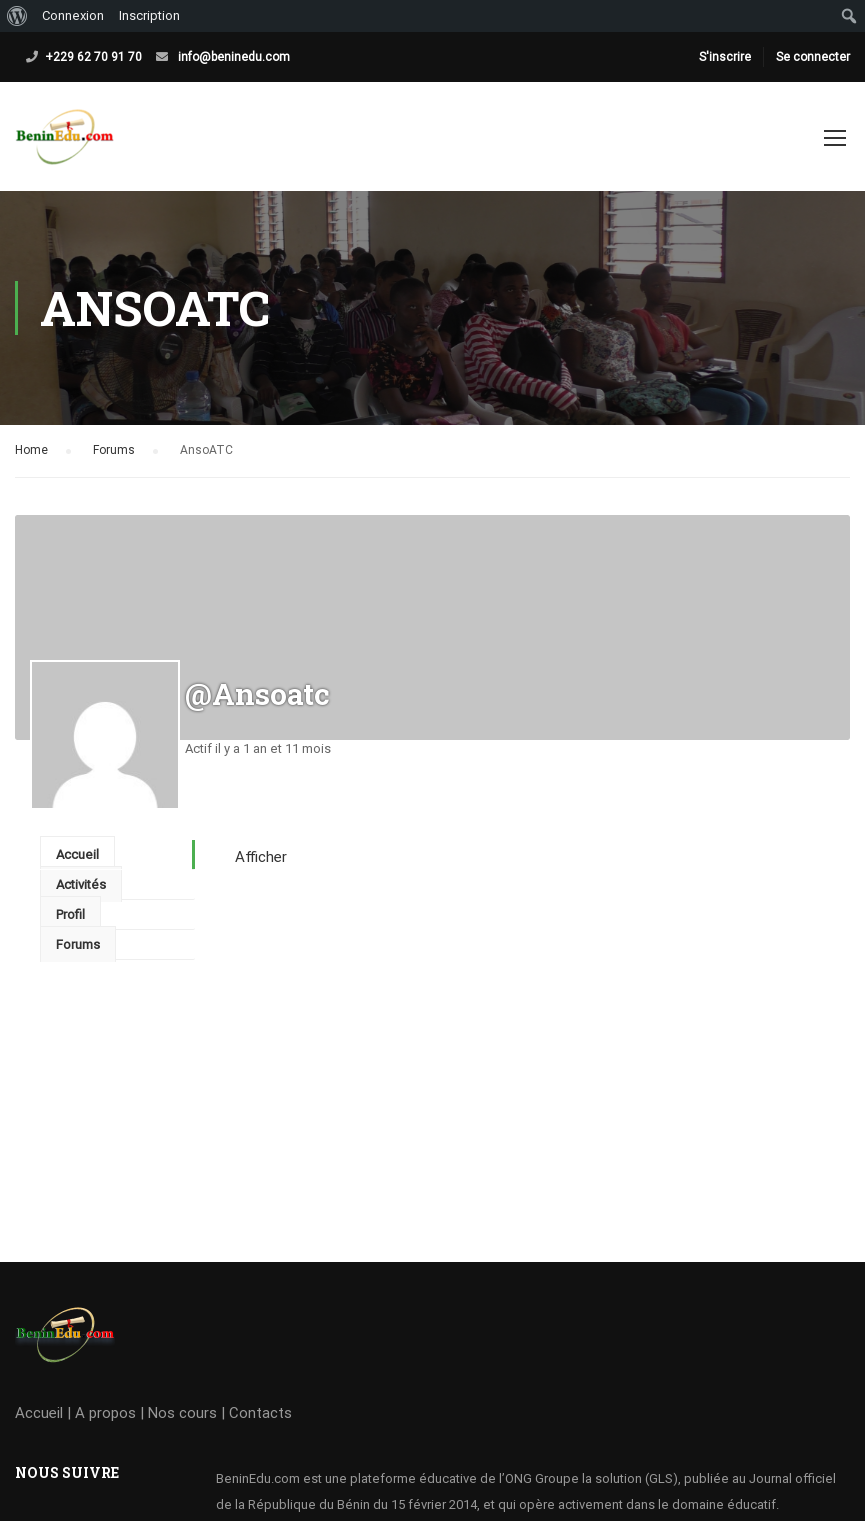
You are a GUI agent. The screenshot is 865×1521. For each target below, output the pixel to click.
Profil (70, 914)
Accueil (77, 854)
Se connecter (813, 57)
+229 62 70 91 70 (93, 57)
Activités (81, 884)
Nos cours (182, 1413)
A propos (105, 1413)
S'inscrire (725, 57)
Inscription (149, 15)
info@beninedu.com (234, 57)
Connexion (73, 15)
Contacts (260, 1413)
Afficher (261, 857)
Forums (114, 450)
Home (31, 450)
